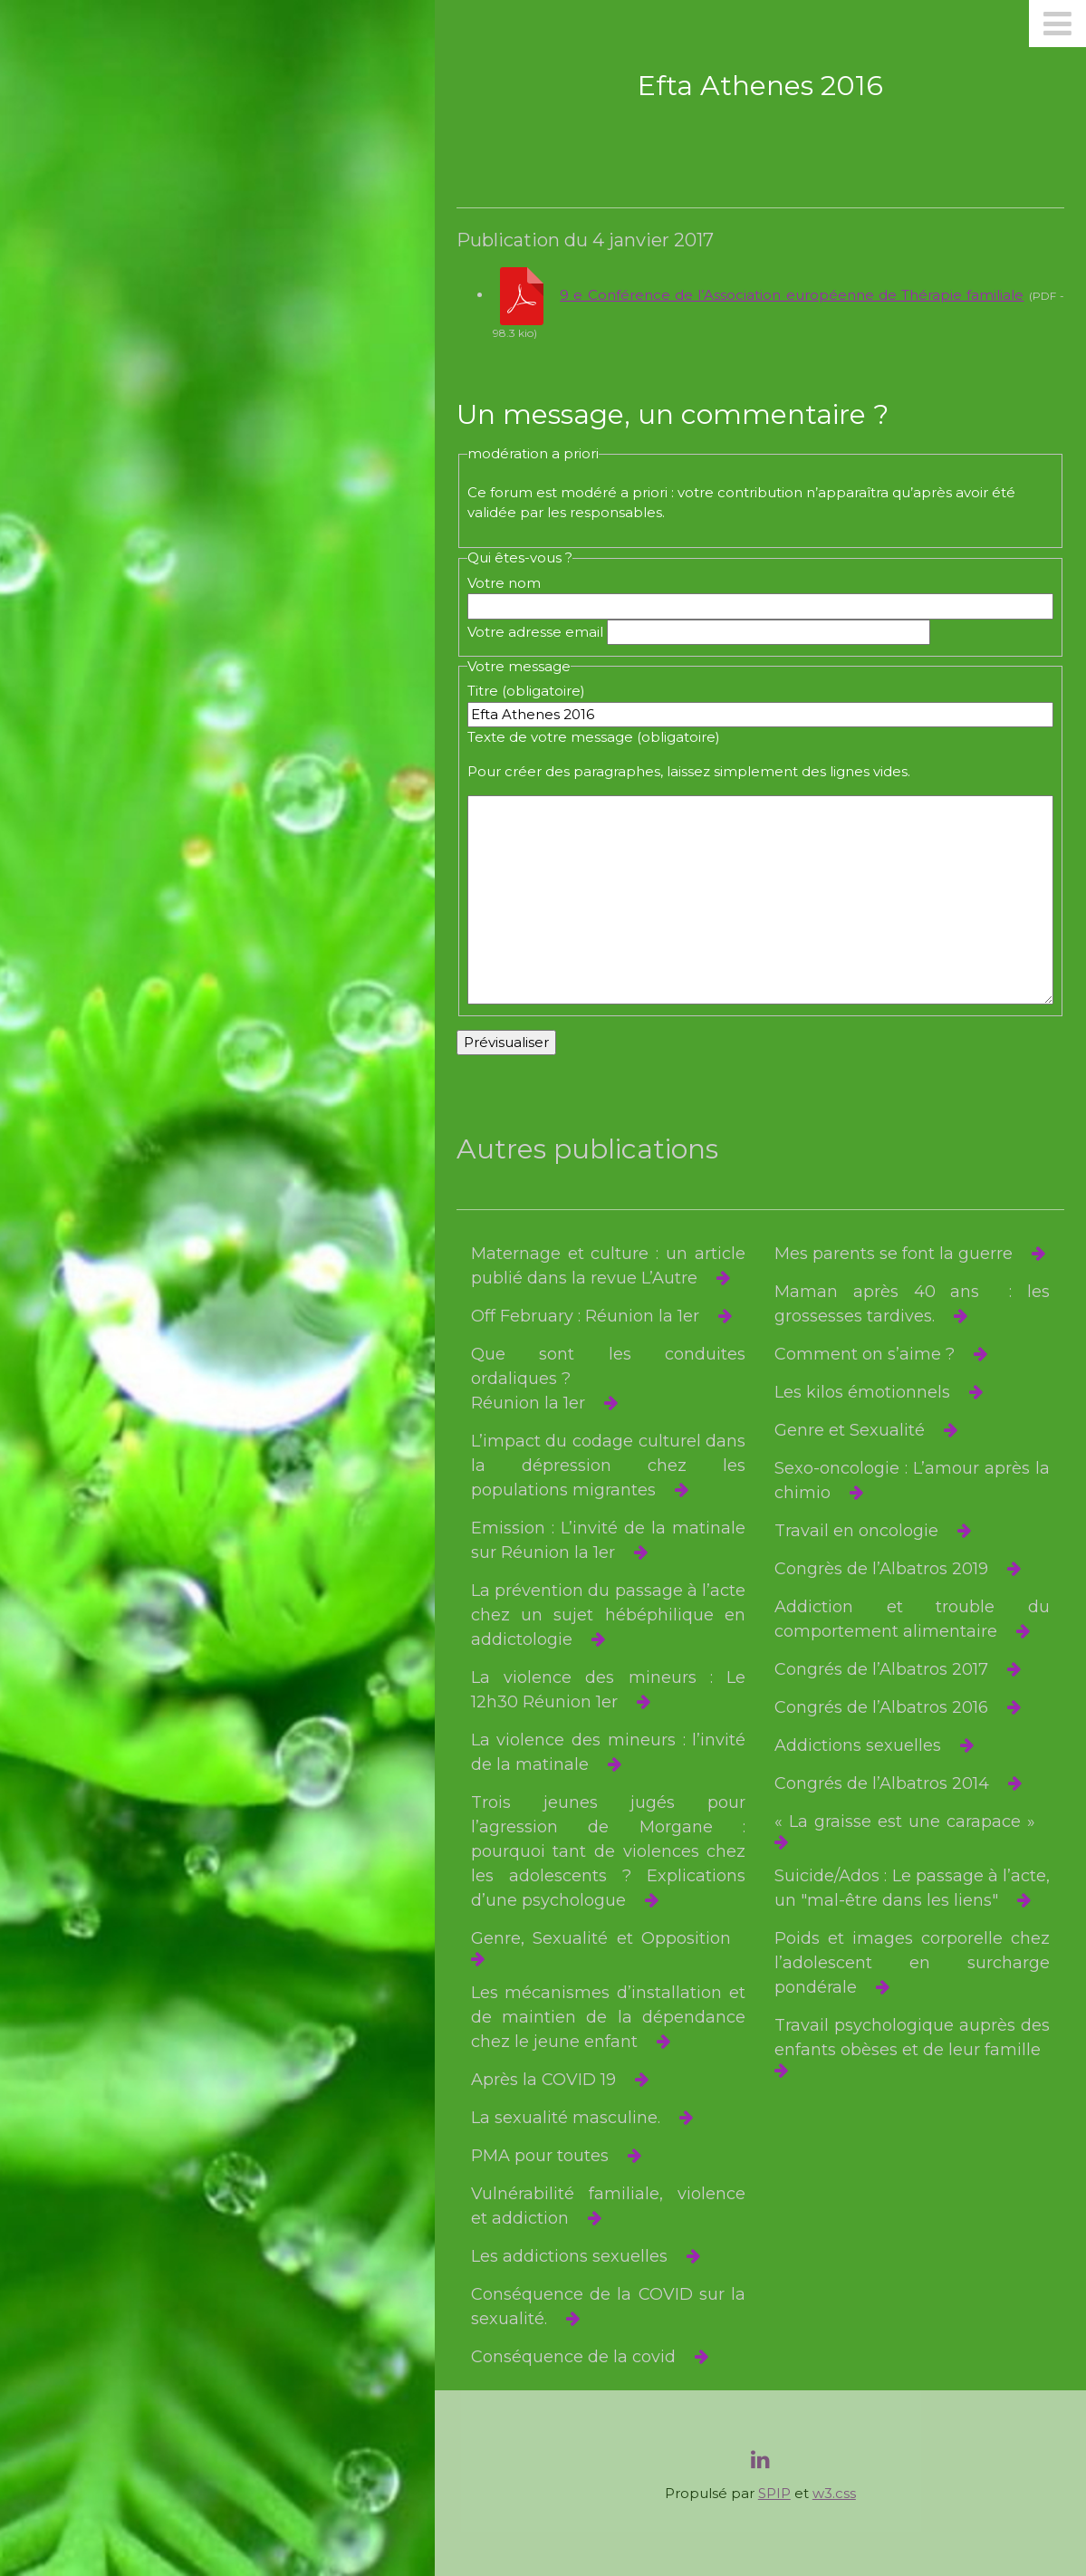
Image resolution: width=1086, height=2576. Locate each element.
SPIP (774, 2493)
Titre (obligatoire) (526, 690)
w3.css (834, 2493)
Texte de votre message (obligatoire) (593, 736)
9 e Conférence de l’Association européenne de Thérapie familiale (792, 294)
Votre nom (504, 582)
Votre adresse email (535, 631)
